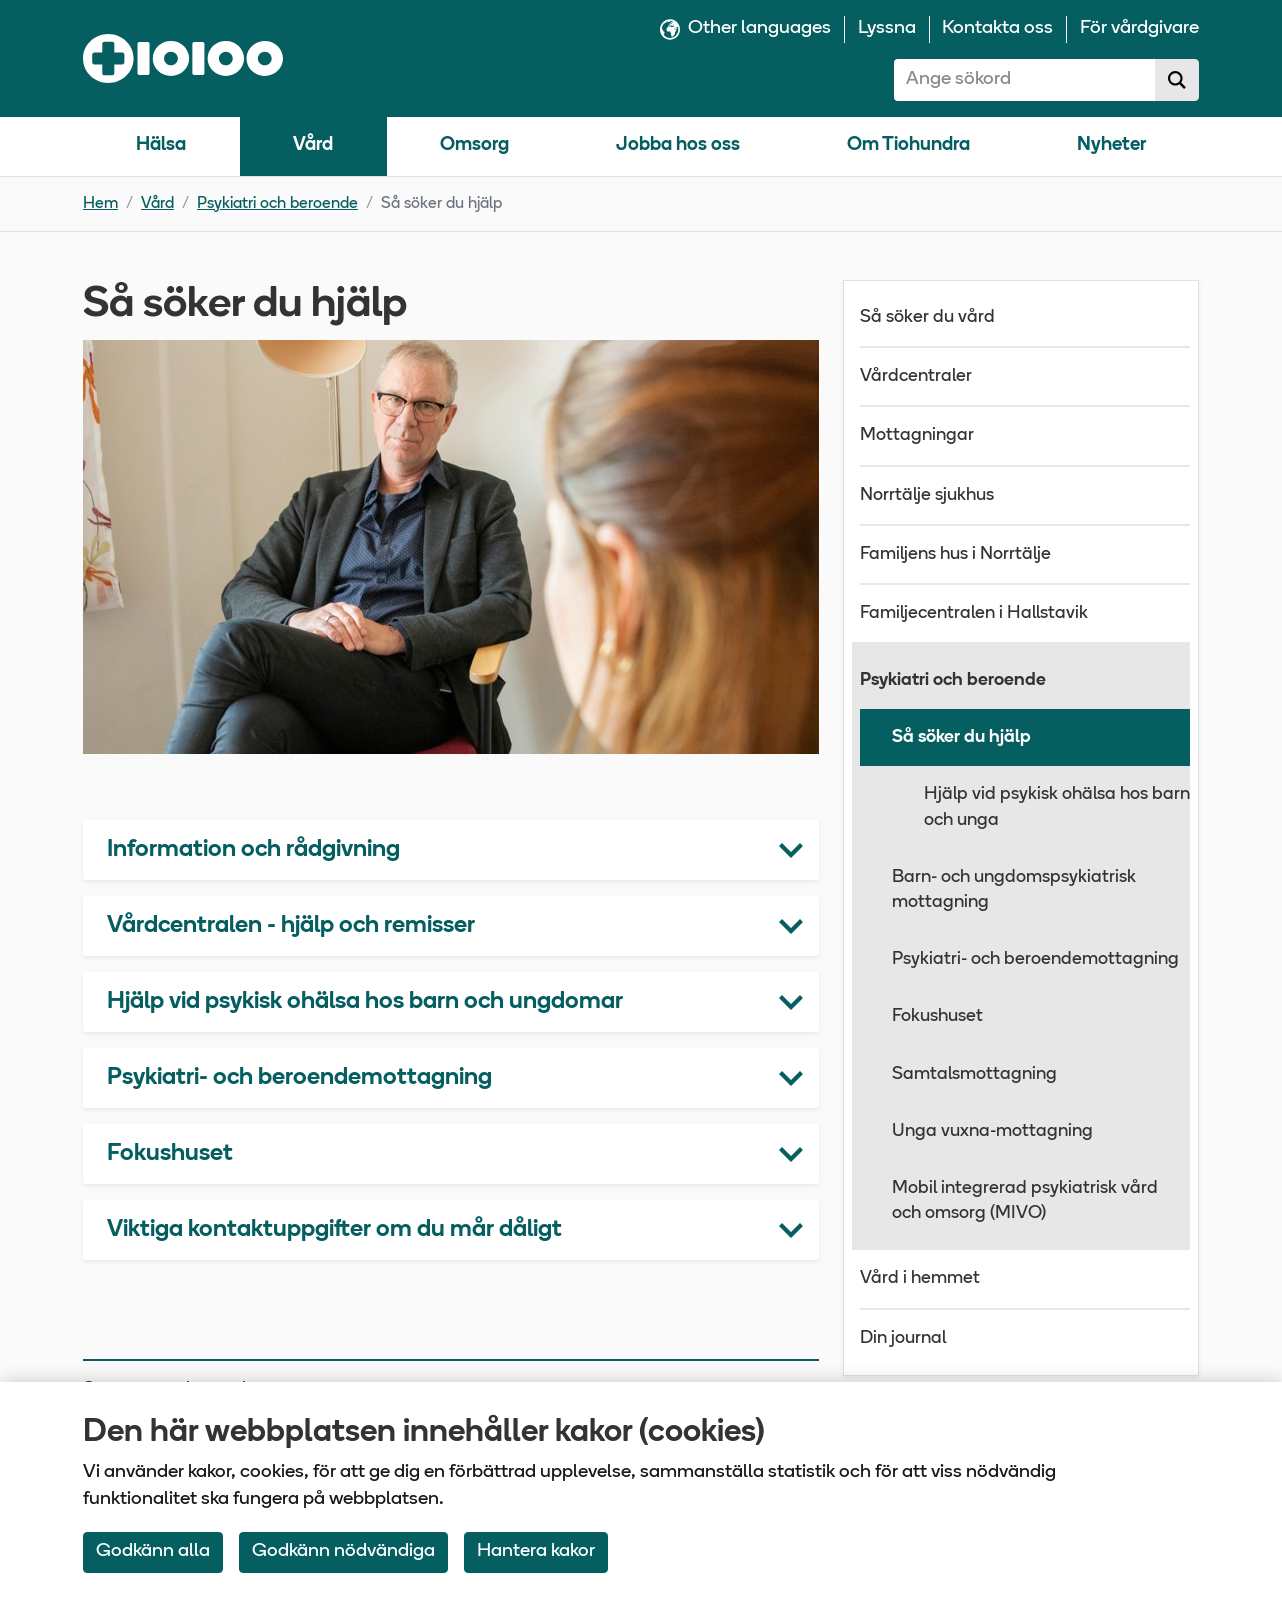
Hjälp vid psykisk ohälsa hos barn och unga (1057, 807)
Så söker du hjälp (961, 737)
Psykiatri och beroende (277, 204)
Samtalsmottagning (974, 1074)
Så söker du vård (927, 317)
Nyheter (1111, 145)
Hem (100, 204)
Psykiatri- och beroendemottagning (1035, 959)
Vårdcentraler (916, 376)
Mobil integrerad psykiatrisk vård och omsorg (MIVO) (1025, 1201)
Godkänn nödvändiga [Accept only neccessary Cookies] (343, 1551)
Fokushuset (937, 1016)
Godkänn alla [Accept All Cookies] (153, 1551)
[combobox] (1025, 80)
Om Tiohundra (908, 145)
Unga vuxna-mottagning (992, 1131)
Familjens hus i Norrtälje (955, 554)
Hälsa (161, 145)
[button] (451, 850)
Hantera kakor (536, 1551)
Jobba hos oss (678, 145)
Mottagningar (917, 435)
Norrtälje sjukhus (927, 495)
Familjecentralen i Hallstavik (974, 613)
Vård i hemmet (920, 1278)
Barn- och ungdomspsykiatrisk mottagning (1014, 890)
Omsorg (474, 145)
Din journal (903, 1338)
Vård (313, 145)
